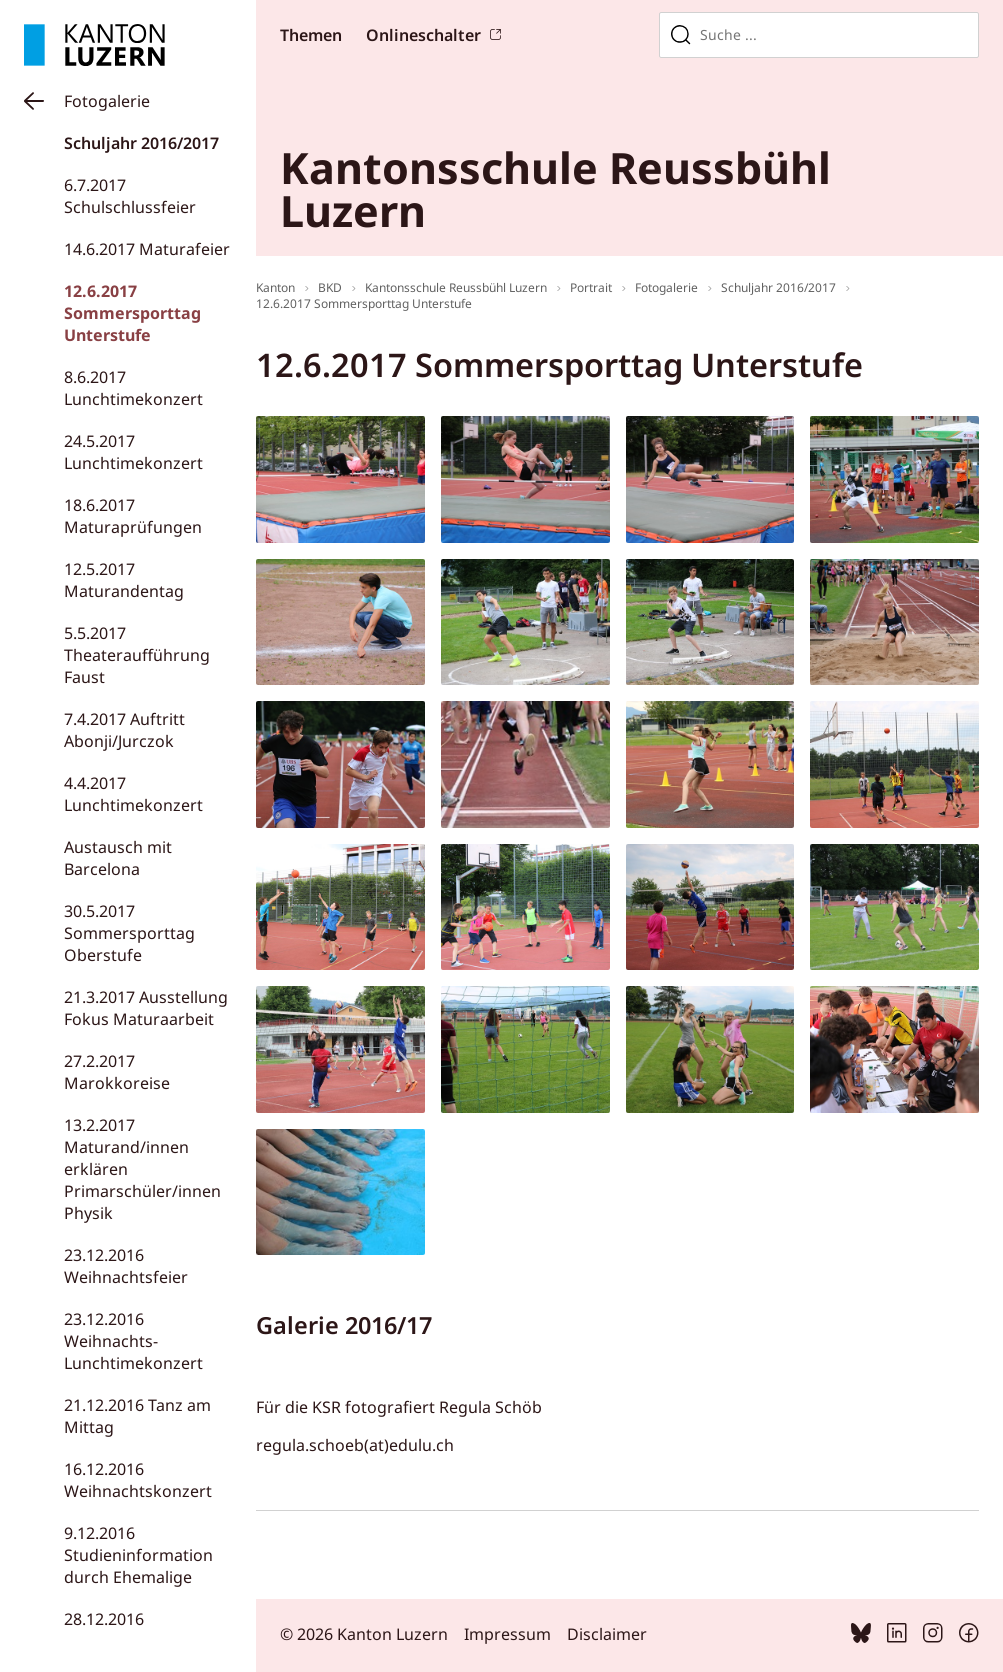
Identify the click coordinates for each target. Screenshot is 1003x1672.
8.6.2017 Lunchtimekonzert (133, 388)
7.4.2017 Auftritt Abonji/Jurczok (124, 730)
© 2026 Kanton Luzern (364, 1634)
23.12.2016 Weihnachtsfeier (126, 1266)
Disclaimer (607, 1634)
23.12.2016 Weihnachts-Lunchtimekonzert (133, 1341)
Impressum (507, 1634)
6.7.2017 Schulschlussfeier (130, 196)
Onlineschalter (423, 35)
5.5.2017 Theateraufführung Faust (137, 655)
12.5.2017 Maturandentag (124, 580)
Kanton (275, 287)
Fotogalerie (107, 101)
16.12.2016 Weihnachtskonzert (138, 1480)
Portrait (591, 287)
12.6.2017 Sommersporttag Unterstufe (132, 313)
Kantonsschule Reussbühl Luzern (456, 287)
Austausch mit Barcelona (118, 858)
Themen (311, 35)
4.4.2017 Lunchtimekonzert (133, 794)
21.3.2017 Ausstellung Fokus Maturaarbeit (146, 1008)
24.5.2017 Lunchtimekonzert (133, 452)
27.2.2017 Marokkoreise (117, 1072)
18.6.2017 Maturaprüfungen (133, 516)
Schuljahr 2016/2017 (141, 143)
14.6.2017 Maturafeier (147, 249)
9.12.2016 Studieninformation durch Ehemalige (138, 1555)
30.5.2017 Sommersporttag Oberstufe (129, 933)
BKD (330, 287)
